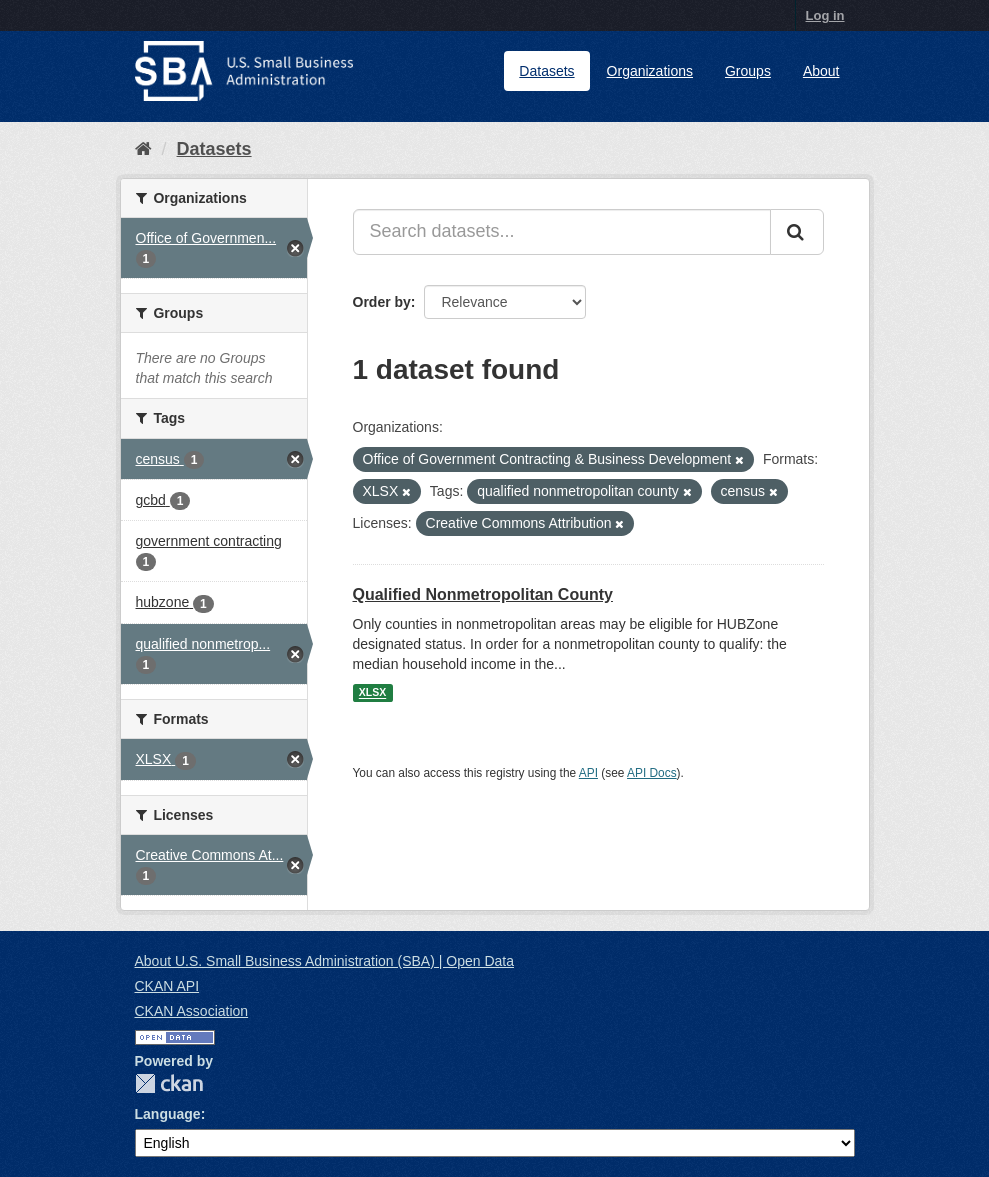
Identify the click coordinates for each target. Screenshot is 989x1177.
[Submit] (797, 232)
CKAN (169, 1083)
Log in (825, 15)
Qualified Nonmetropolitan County (483, 594)
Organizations (650, 71)
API (588, 773)
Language (168, 1114)
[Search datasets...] (562, 232)
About (821, 71)
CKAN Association (192, 1011)
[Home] (143, 149)
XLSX (372, 693)
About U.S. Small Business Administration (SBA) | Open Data (324, 961)
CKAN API (167, 986)
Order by (382, 302)
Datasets (546, 71)
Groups (748, 71)
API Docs (652, 773)
